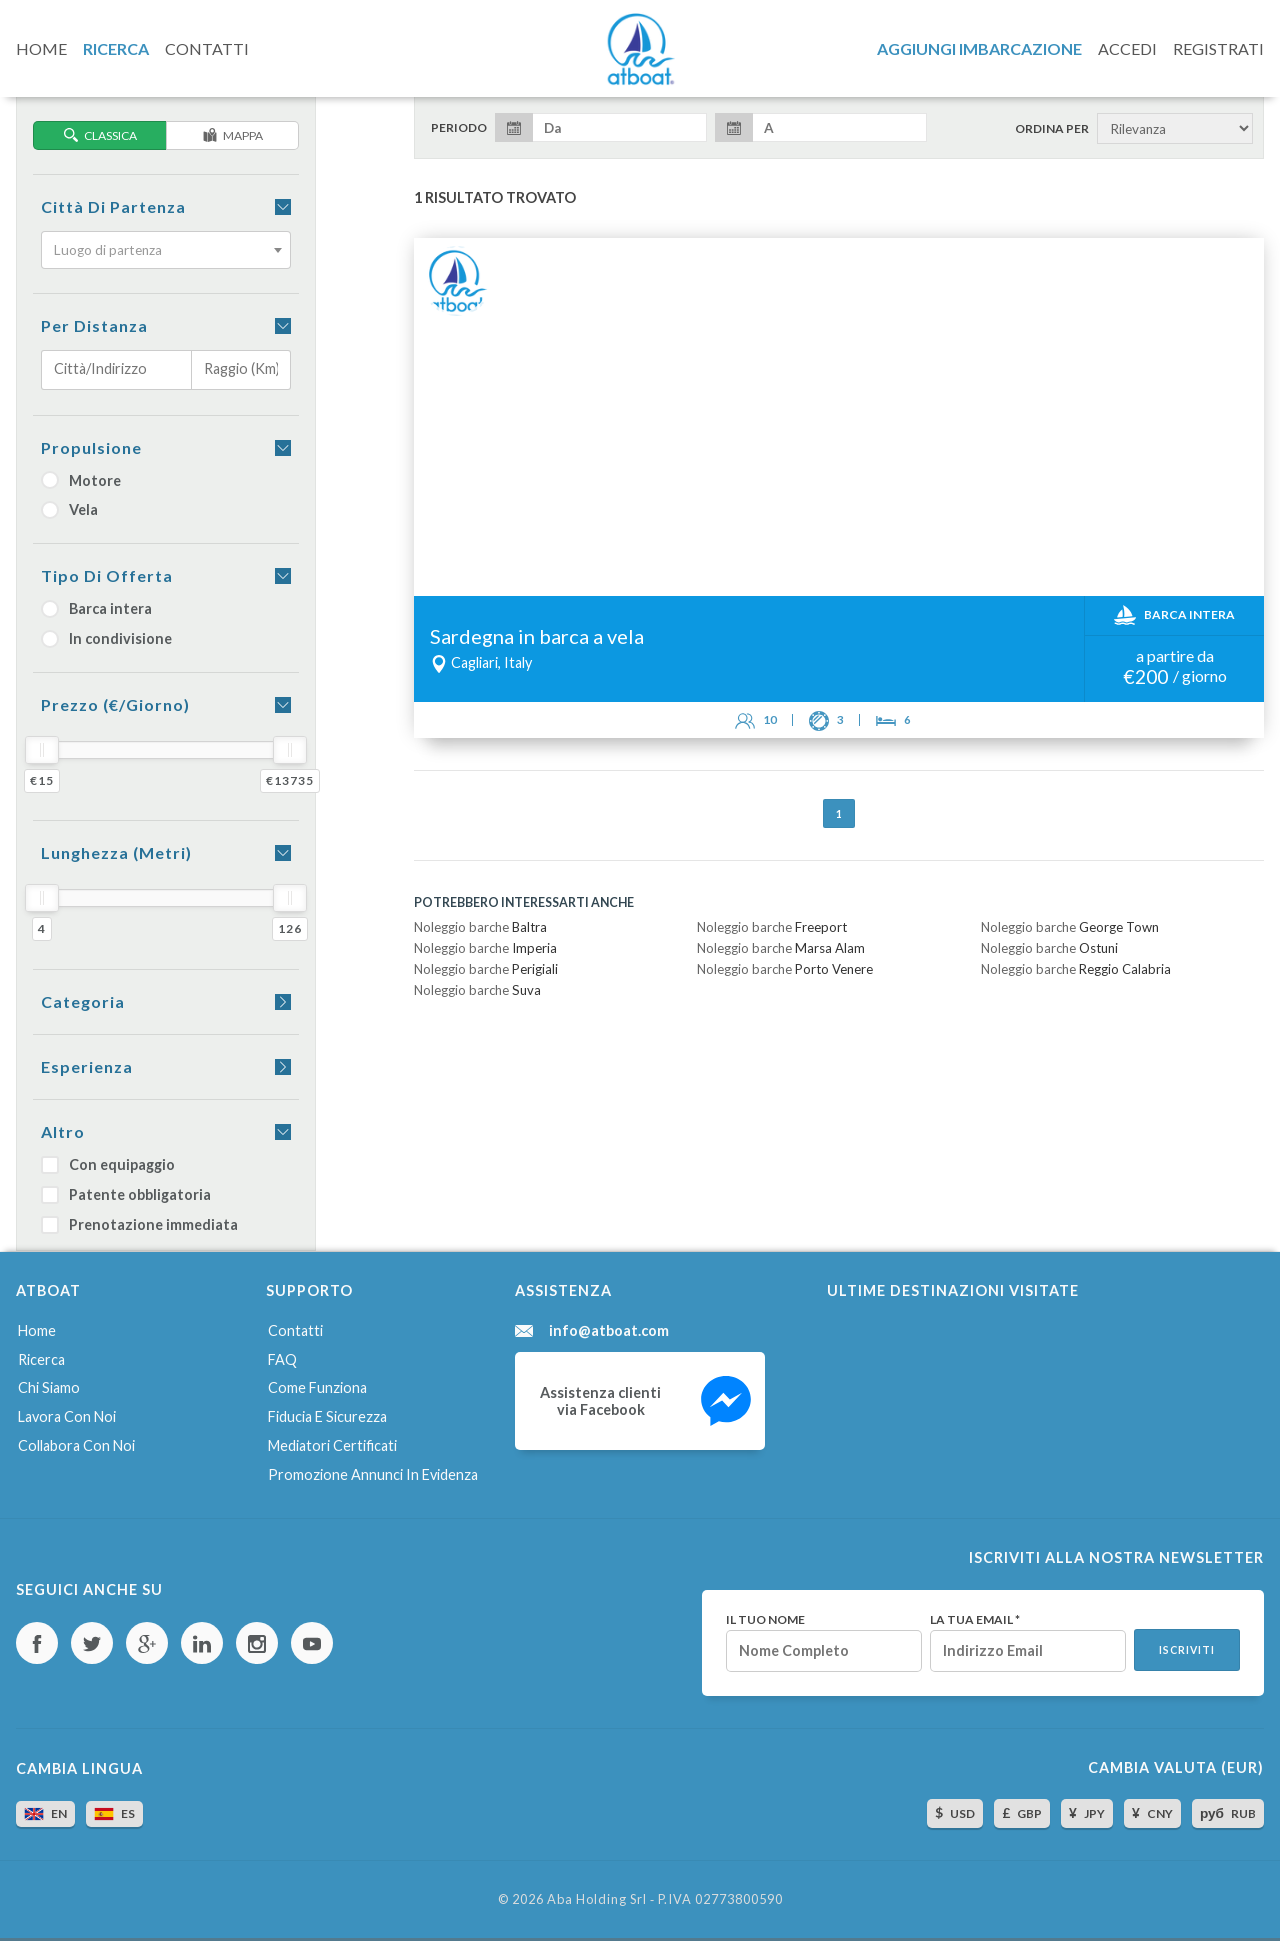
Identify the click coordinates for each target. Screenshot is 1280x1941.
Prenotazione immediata (139, 1224)
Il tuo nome (765, 1620)
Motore (81, 480)
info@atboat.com (609, 1331)
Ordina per (1052, 129)
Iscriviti (1187, 1650)
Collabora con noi (76, 1445)
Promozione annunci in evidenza (373, 1474)
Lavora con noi (67, 1416)
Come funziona (317, 1387)
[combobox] (166, 250)
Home (37, 1330)
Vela (69, 509)
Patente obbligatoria (126, 1194)
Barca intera (96, 608)
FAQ (282, 1359)
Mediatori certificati (332, 1445)
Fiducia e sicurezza (327, 1416)
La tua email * (975, 1620)
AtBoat (640, 49)
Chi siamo (49, 1387)
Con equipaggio (108, 1164)
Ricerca (41, 1359)
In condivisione (106, 638)
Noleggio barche (480, 927)
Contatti (295, 1330)
